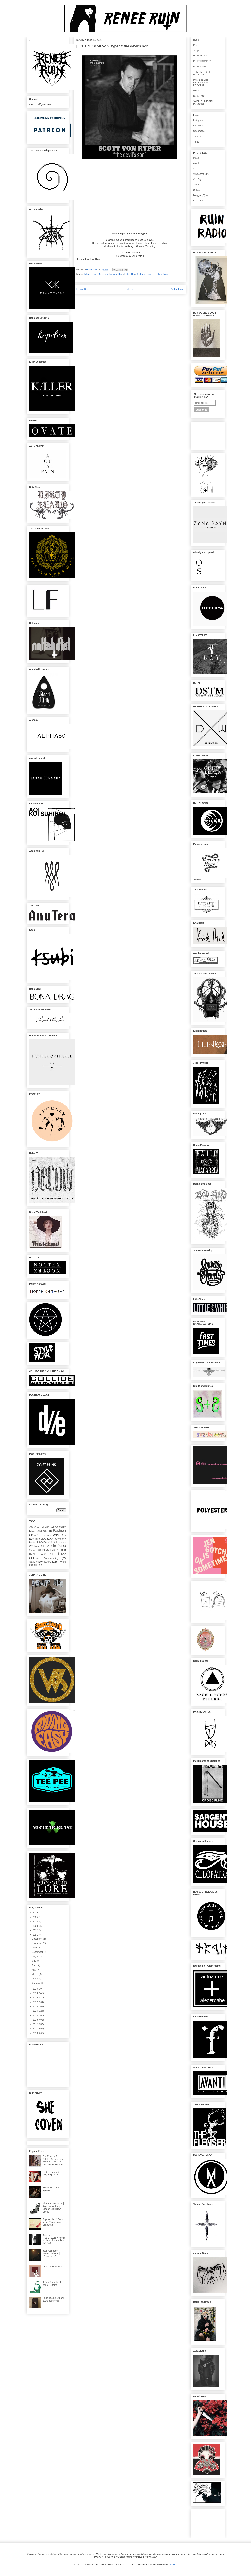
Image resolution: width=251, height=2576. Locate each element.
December (37, 1938)
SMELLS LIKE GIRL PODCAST (203, 102)
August (35, 1956)
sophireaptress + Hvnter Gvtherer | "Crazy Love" (51, 2253)
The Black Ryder (160, 274)
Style (32, 1561)
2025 (35, 1917)
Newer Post (83, 289)
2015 (35, 2011)
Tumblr (196, 141)
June (34, 1965)
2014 (35, 2015)
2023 (35, 1926)
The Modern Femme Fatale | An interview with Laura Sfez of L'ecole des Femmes (53, 2160)
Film (64, 1535)
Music (51, 1546)
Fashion (59, 1530)
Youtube (197, 136)
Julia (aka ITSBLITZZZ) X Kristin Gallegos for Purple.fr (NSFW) (54, 2239)
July (34, 1961)
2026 (35, 1912)
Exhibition (42, 1531)
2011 (35, 2028)
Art (31, 1526)
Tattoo (47, 1561)
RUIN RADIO (37, 1554)
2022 (35, 1930)
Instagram (198, 120)
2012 (35, 2024)
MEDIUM (198, 90)
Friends (93, 274)
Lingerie (42, 1542)
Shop (61, 1553)
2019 (35, 1993)
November (37, 1943)
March (35, 1974)
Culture (197, 190)
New (133, 274)
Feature (46, 1535)
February (37, 1978)
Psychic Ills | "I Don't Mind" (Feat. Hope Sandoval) (53, 2222)
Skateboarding (51, 1558)
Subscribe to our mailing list (204, 395)
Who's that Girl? (201, 174)
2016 (35, 2006)
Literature (61, 1542)
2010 (35, 2033)
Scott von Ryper (143, 274)
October (36, 1947)
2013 (35, 2019)
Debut (86, 274)
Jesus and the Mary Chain (111, 274)
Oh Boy (32, 1550)
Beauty (45, 1527)
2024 (35, 1921)
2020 (35, 1988)
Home (130, 289)
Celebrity (60, 1526)
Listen (127, 274)
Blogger (172, 2564)
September (38, 1952)
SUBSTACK (199, 96)
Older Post (177, 289)
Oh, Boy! (197, 179)
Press (196, 45)
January (36, 1983)
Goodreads (199, 131)
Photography (50, 1549)
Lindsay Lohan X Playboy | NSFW (51, 2173)
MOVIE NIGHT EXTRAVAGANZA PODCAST (202, 82)
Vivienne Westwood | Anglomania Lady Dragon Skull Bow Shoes (53, 2207)
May (34, 1970)
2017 (35, 2002)
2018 (35, 1997)
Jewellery (60, 1538)
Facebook (198, 125)
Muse (37, 1546)
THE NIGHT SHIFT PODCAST (203, 73)
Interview (40, 1538)
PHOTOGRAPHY (202, 61)
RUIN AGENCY (201, 66)
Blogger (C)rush (201, 195)
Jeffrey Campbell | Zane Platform (52, 2283)
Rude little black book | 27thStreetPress (54, 2299)
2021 (35, 1935)
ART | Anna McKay (52, 2266)
